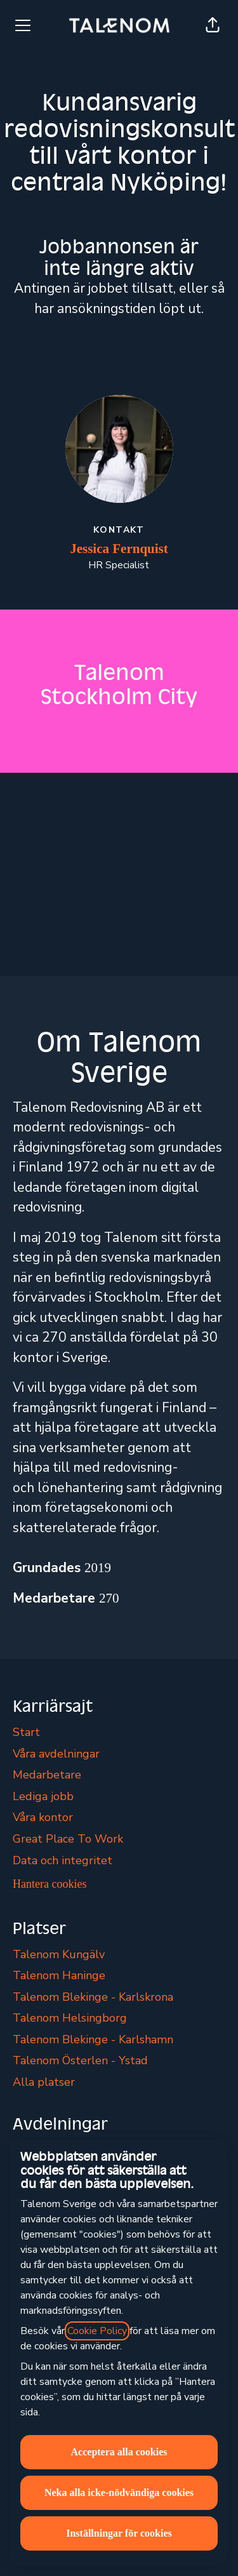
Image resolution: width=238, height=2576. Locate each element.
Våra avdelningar (56, 1753)
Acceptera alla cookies (119, 2451)
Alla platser (44, 2082)
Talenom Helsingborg (70, 2017)
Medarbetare (47, 1774)
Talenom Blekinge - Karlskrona (93, 1997)
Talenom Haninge (59, 1975)
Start (26, 1732)
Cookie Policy (97, 2331)
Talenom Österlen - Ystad (80, 2060)
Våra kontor (43, 1817)
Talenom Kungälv (59, 1954)
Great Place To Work (68, 1838)
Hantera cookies (49, 1884)
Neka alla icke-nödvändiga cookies (119, 2492)
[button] (212, 25)
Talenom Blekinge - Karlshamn (93, 2039)
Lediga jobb (43, 1796)
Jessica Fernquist (119, 548)
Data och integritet (62, 1860)
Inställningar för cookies (119, 2533)
